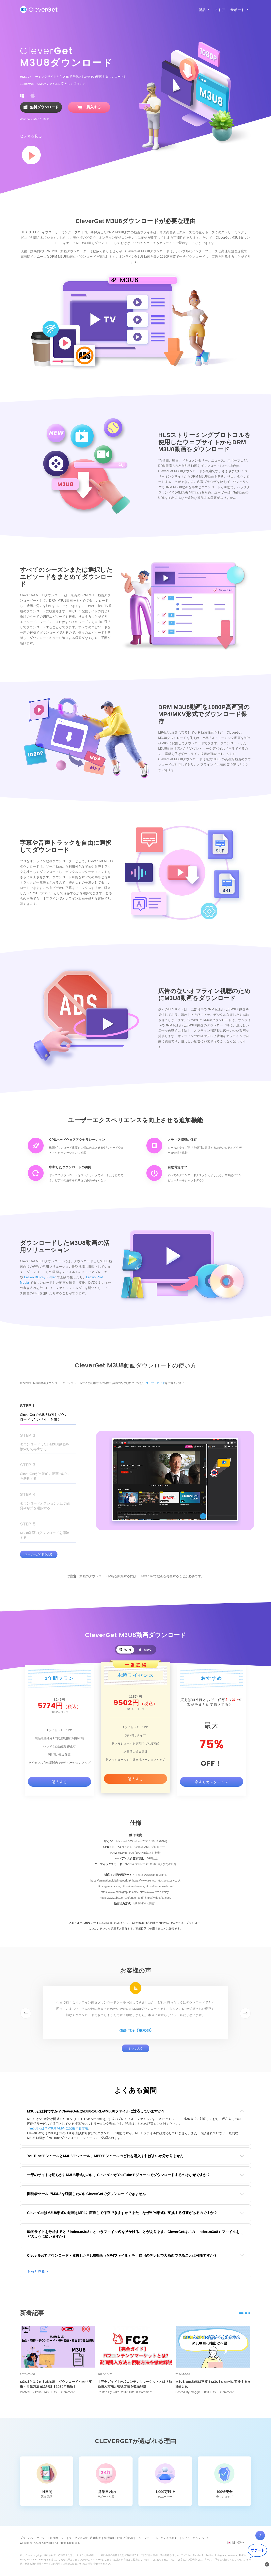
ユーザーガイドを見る (39, 1554)
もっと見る (135, 2048)
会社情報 (109, 2537)
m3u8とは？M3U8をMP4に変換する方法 (59, 2128)
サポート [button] (238, 10)
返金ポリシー (58, 2537)
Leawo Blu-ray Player (40, 1277)
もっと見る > (37, 2272)
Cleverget (48, 2542)
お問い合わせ (125, 2537)
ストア (220, 10)
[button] (25, 2013)
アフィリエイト (170, 2537)
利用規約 (95, 2537)
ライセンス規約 (78, 2537)
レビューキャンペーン (195, 2537)
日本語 (234, 2542)
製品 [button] (203, 10)
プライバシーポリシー (34, 2537)
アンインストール (147, 2537)
